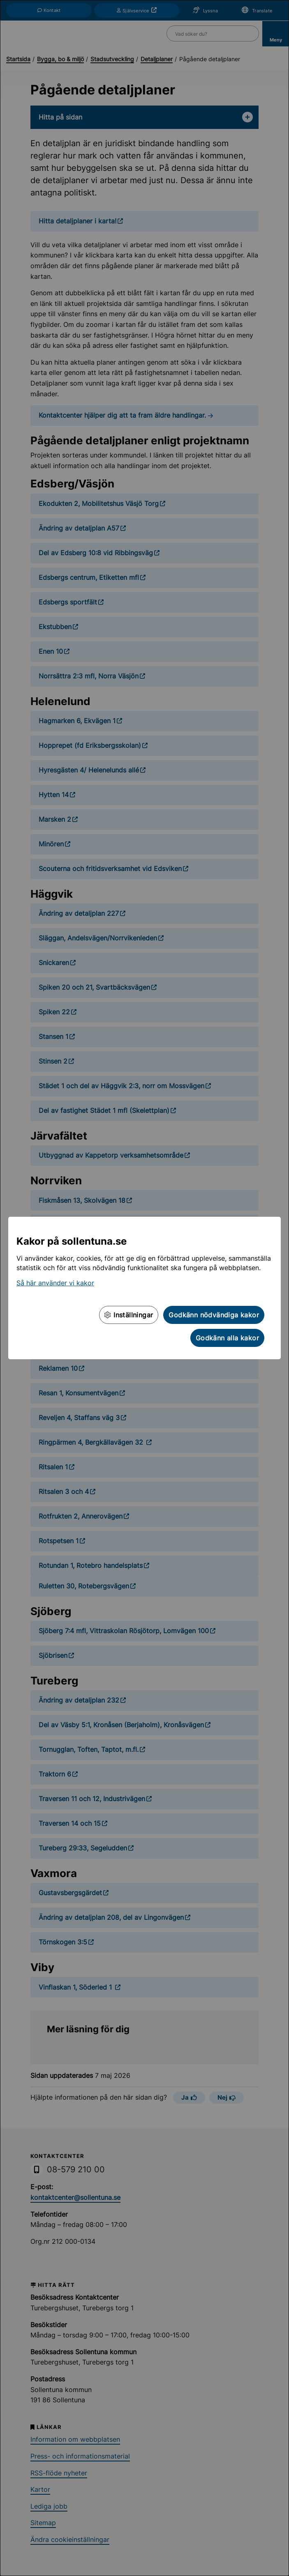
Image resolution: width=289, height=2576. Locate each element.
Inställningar (128, 1315)
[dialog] (144, 1288)
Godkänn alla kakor (227, 1338)
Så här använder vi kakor (55, 1283)
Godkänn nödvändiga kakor (214, 1315)
